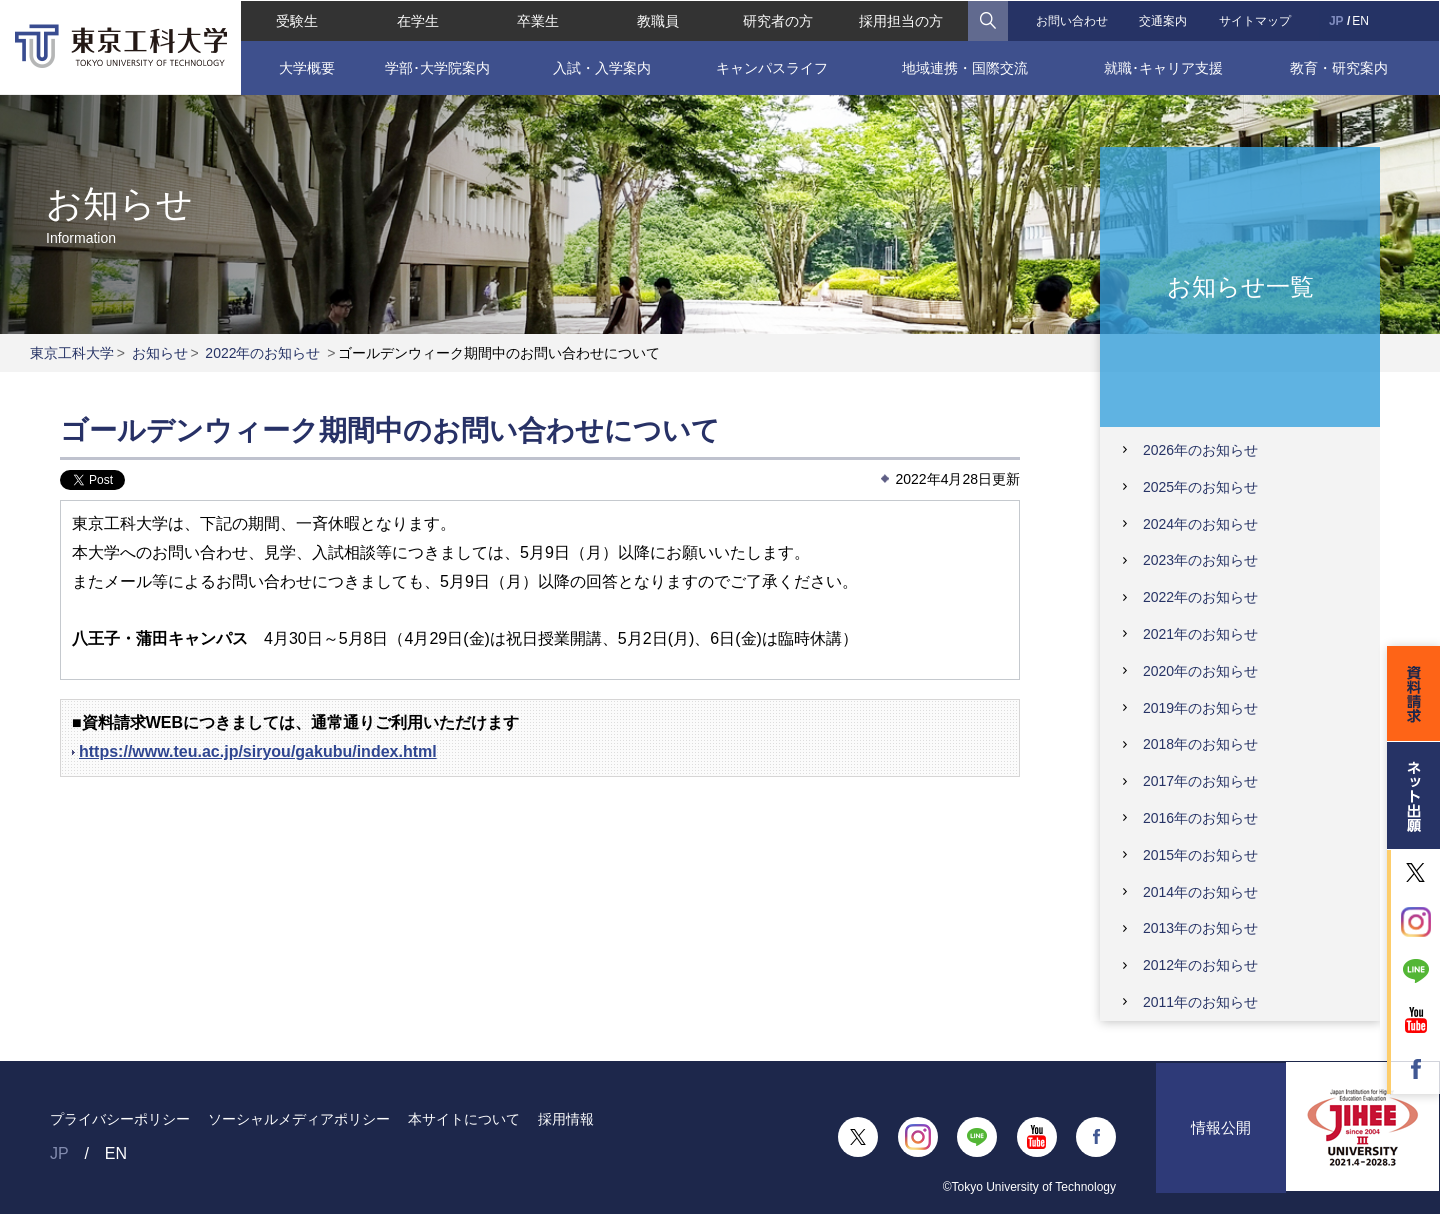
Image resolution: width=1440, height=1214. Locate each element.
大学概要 (305, 67)
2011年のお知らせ (1200, 1002)
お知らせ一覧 (1240, 285)
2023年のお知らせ (1200, 560)
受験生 (296, 20)
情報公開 (1221, 1136)
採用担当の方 (901, 20)
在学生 (417, 20)
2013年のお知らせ (1200, 928)
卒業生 (537, 20)
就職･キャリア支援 (1164, 67)
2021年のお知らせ (1200, 634)
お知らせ (160, 353)
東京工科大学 (72, 353)
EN (1361, 20)
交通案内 (1164, 20)
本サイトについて (464, 1119)
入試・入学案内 (601, 67)
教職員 (658, 20)
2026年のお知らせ (1200, 450)
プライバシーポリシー (120, 1119)
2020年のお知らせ (1200, 671)
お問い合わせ (1072, 20)
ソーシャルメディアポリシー (299, 1119)
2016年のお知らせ (1200, 818)
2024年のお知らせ (1200, 524)
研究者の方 (778, 20)
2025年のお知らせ (1200, 487)
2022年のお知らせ (262, 353)
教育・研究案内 (1340, 67)
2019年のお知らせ (1200, 708)
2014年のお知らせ (1200, 892)
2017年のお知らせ (1200, 781)
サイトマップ (1256, 20)
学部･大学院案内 (436, 67)
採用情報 (566, 1119)
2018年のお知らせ (1200, 744)
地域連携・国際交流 (965, 67)
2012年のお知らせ (1200, 965)
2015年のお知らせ (1200, 855)
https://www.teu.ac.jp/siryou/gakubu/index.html (258, 751)
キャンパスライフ (772, 67)
